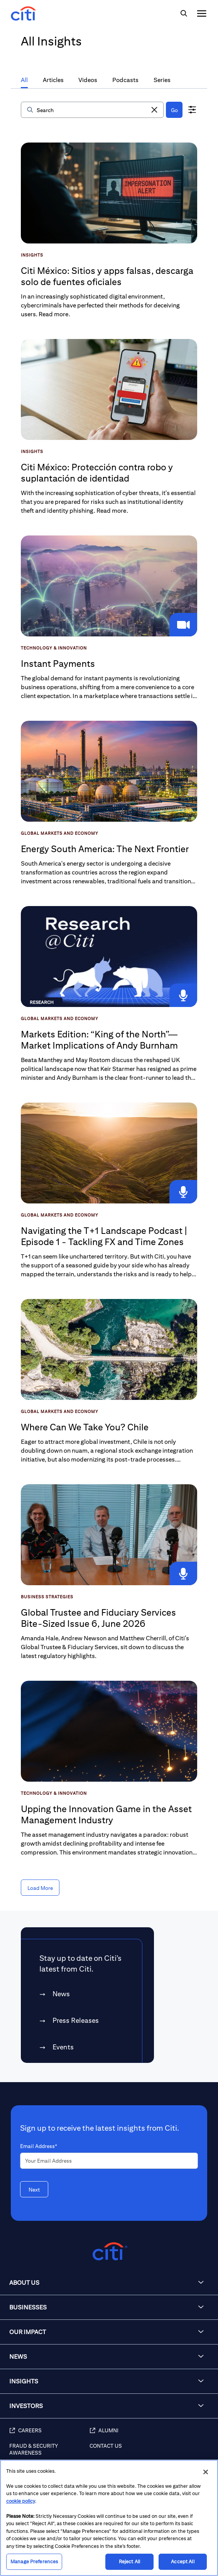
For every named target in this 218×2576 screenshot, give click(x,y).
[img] (184, 13)
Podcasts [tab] (125, 80)
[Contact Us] (150, 2453)
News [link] (61, 1994)
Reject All (129, 2561)
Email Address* (38, 2146)
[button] (154, 109)
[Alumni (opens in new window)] (150, 2434)
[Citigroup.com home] (109, 2251)
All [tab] (24, 80)
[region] (109, 2518)
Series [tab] (162, 80)
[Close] (205, 2472)
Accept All (182, 2561)
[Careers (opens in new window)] (49, 2434)
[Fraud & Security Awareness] (49, 2453)
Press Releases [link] (75, 2020)
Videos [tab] (87, 80)
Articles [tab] (53, 80)
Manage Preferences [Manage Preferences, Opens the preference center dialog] (34, 2561)
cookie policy (20, 2501)
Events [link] (63, 2047)
